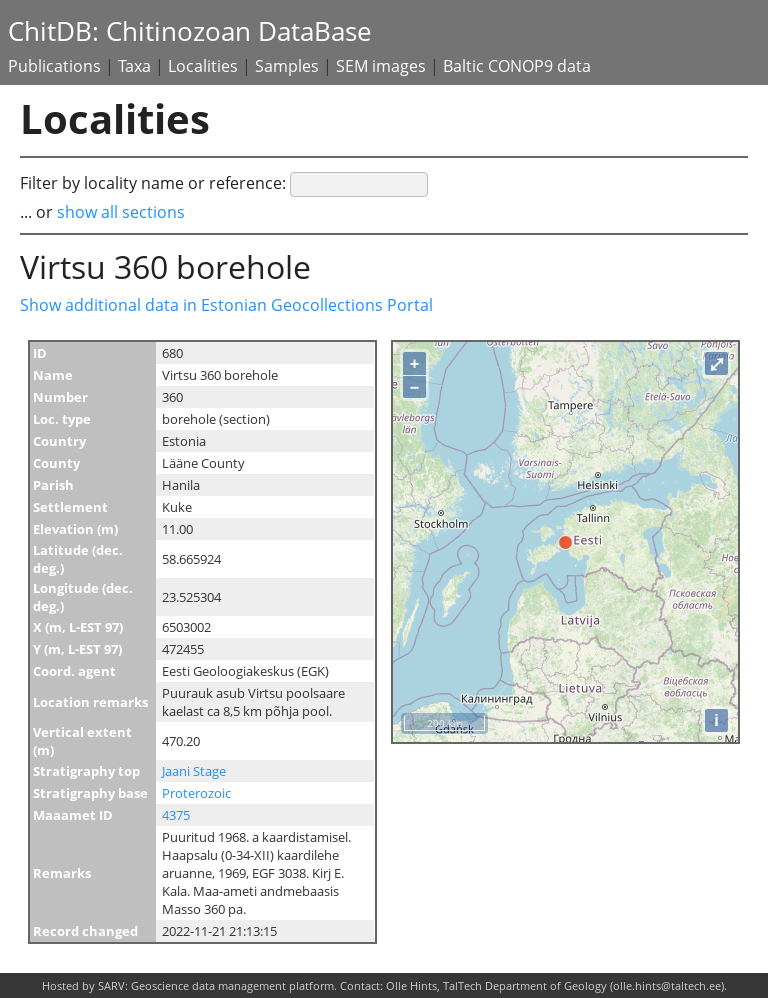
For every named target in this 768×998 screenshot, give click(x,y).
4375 (176, 815)
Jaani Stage (194, 771)
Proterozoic (196, 793)
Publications (54, 66)
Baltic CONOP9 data (517, 66)
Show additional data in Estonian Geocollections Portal (226, 305)
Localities (203, 66)
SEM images (381, 66)
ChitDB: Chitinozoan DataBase (190, 31)
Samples (287, 66)
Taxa (134, 66)
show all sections (121, 212)
